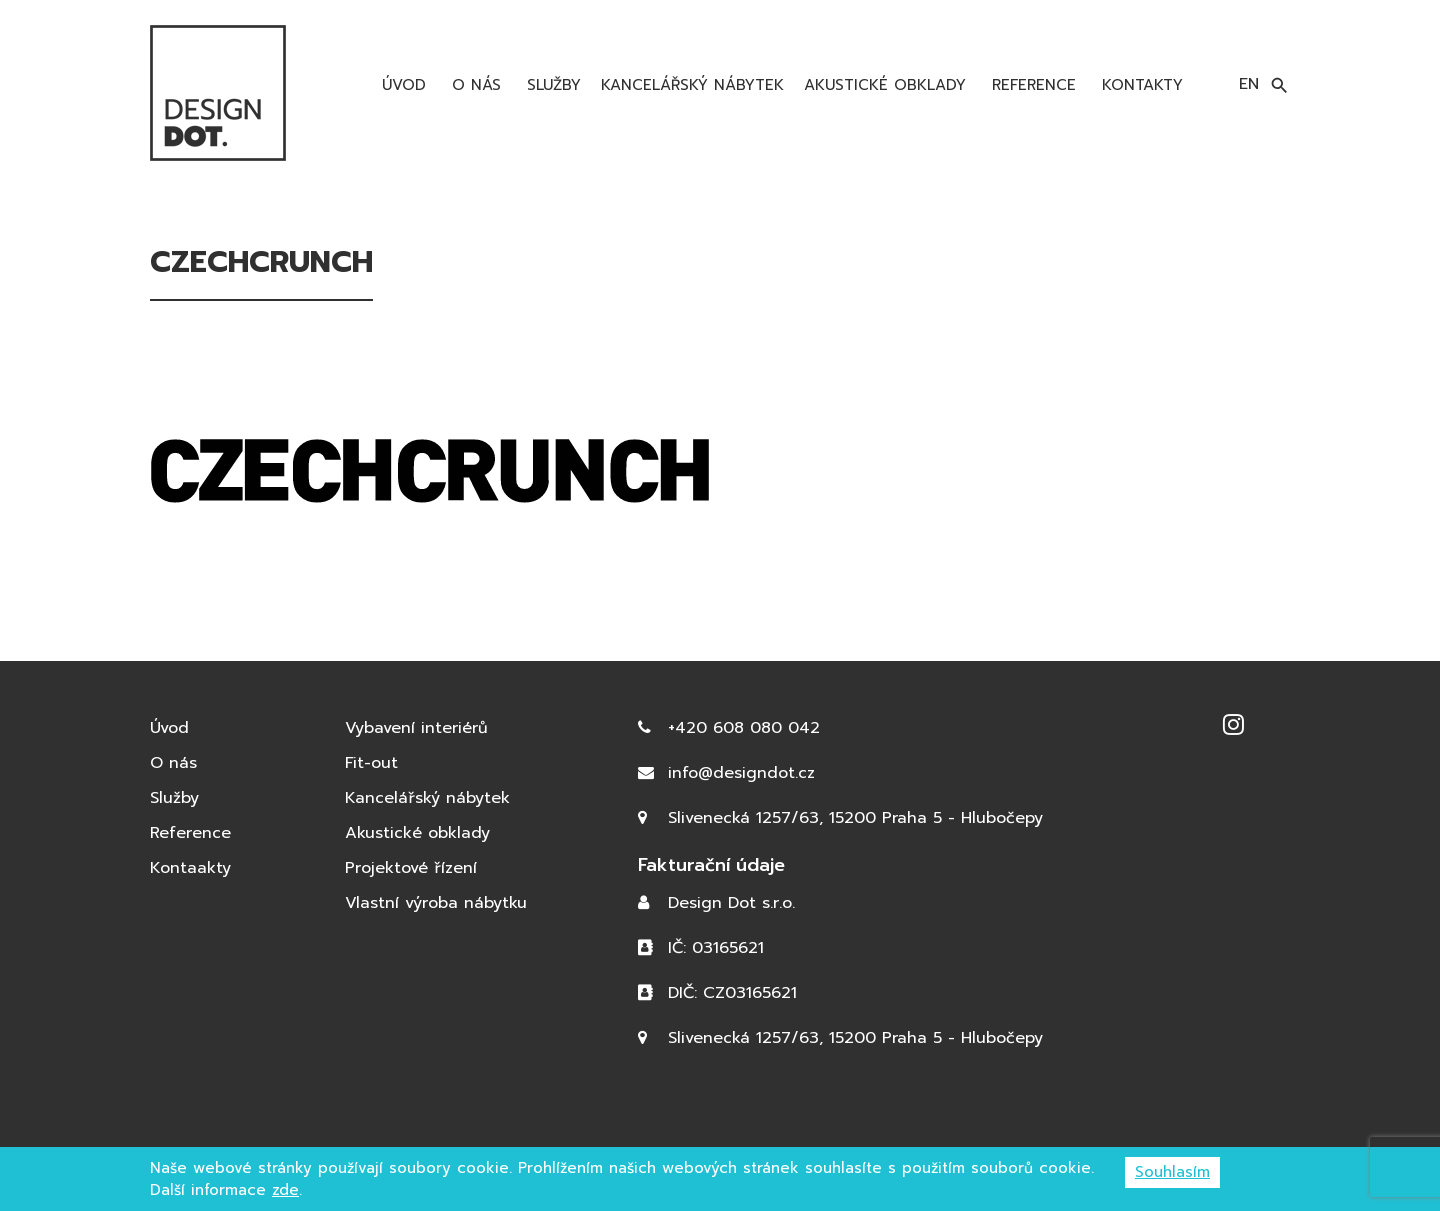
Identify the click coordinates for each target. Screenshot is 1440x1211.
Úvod (401, 85)
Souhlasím (1172, 1172)
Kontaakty (190, 868)
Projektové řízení (411, 868)
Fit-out (371, 763)
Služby (551, 85)
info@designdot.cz (741, 773)
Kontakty (1139, 85)
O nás (473, 85)
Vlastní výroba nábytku (436, 903)
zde (285, 1190)
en (1249, 84)
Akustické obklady (885, 85)
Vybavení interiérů (416, 728)
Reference (1031, 85)
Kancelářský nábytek (692, 85)
